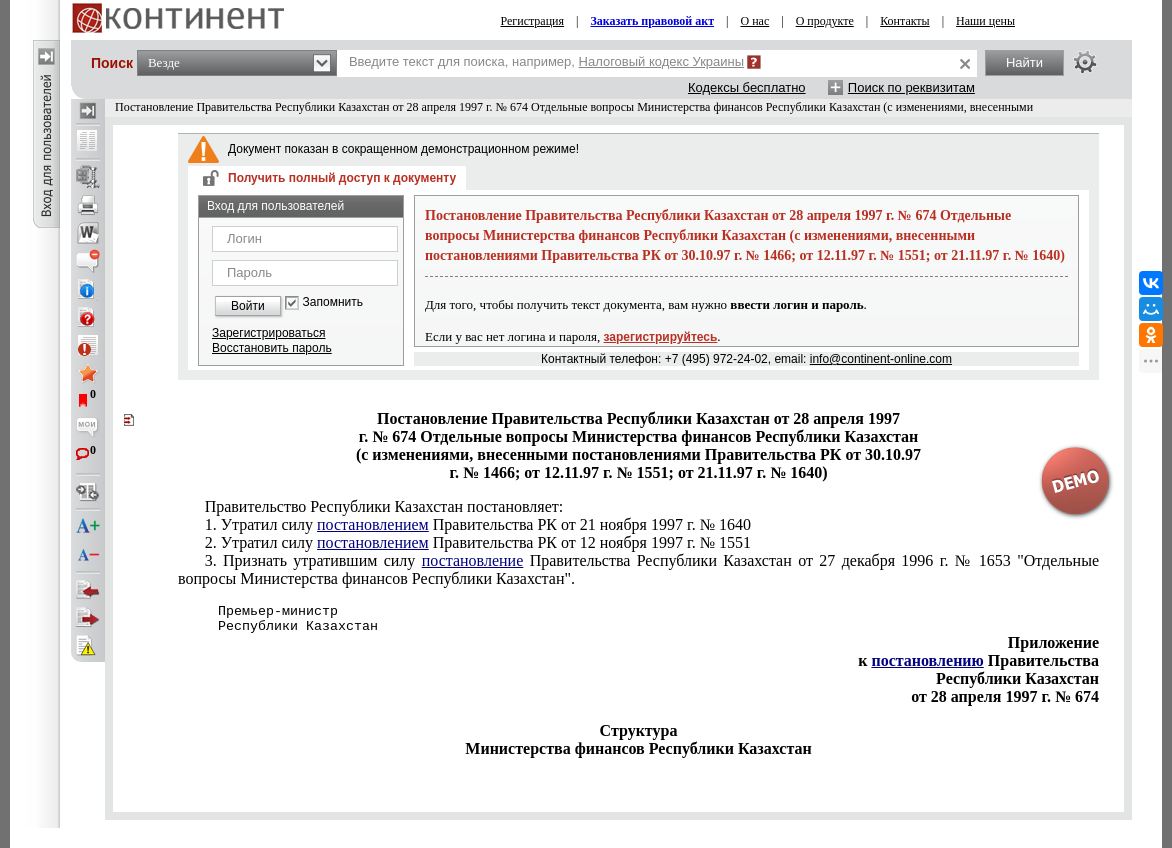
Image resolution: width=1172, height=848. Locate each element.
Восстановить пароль (272, 348)
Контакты (905, 21)
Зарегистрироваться (268, 333)
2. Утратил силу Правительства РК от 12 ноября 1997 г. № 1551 (478, 542)
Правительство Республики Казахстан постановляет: (384, 506)
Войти (248, 306)
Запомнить (333, 302)
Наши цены (985, 21)
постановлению (927, 660)
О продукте (825, 21)
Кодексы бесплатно (747, 87)
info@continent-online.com (881, 359)
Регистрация (532, 21)
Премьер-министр (258, 611)
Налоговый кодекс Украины (662, 61)
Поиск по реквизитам (911, 87)
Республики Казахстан (278, 626)
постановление (473, 560)
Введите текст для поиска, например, (546, 61)
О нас (755, 21)
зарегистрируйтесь (661, 337)
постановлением (373, 524)
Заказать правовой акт (652, 21)
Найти (1024, 62)
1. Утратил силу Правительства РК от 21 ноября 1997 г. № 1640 (478, 524)
